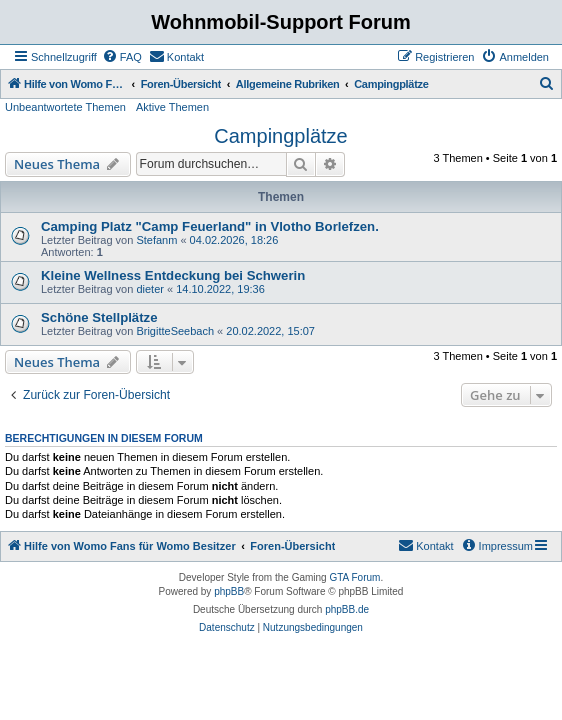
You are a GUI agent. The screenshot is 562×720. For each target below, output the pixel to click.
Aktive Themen (172, 107)
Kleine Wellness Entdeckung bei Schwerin (173, 275)
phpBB (229, 591)
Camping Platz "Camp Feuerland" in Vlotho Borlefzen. (210, 226)
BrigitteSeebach (175, 331)
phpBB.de (347, 609)
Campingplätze (280, 136)
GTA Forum (354, 577)
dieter (150, 289)
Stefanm (156, 240)
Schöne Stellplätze (99, 317)
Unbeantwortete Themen (65, 107)
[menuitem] (122, 57)
